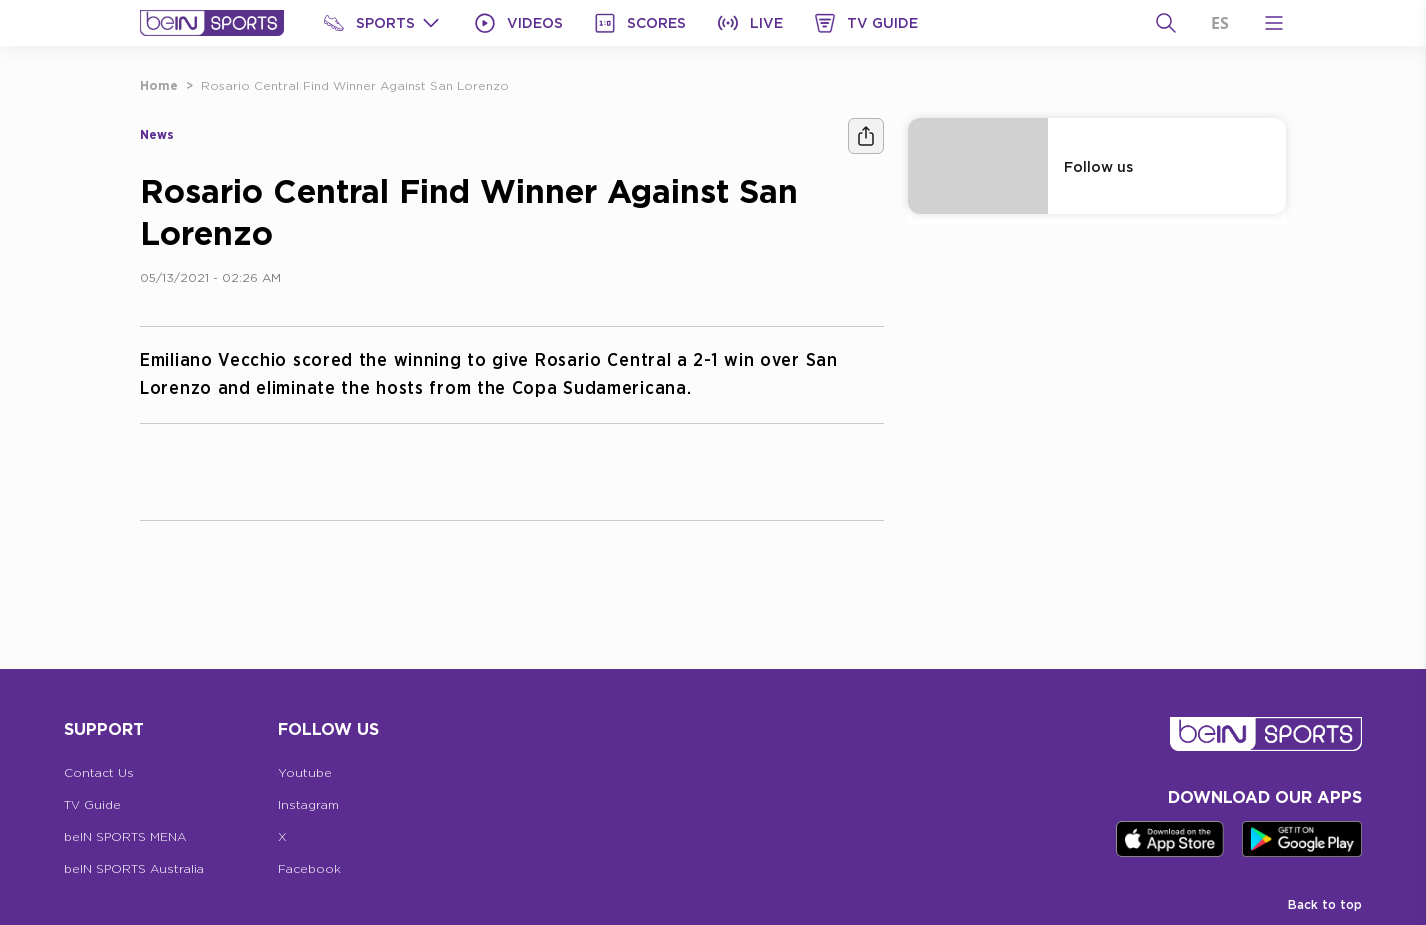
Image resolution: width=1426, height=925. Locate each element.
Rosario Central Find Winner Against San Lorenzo (355, 85)
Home (159, 85)
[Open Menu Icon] (1274, 23)
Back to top (1325, 904)
